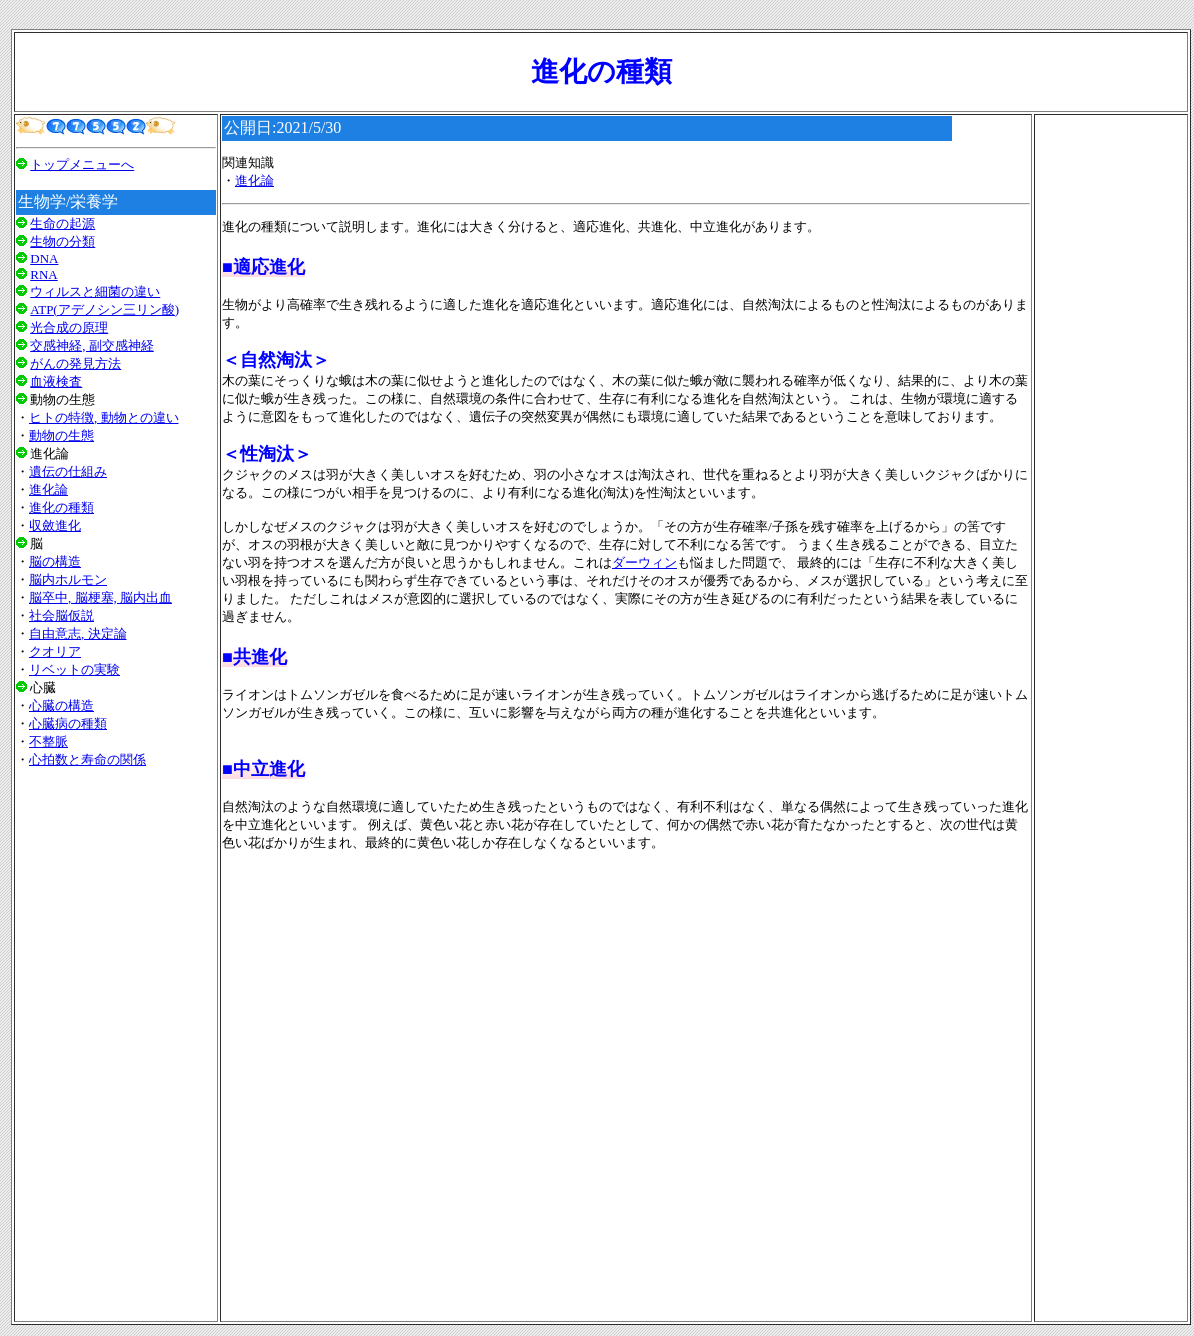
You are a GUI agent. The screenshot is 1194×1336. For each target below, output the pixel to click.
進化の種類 (61, 507)
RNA (43, 274)
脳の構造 (55, 561)
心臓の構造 (61, 705)
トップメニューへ (82, 164)
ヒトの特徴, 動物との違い (104, 417)
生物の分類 (62, 241)
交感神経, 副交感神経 (92, 345)
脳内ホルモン (68, 579)
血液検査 (56, 381)
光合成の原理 (69, 327)
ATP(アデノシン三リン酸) (104, 309)
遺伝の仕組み (68, 471)
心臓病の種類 (68, 723)
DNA (44, 258)
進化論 (48, 489)
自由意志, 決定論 (78, 633)
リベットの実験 (74, 669)
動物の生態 (61, 435)
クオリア (55, 651)
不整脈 (48, 741)
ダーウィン (644, 562)
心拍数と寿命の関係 (87, 759)
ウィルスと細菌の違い (95, 291)
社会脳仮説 (61, 615)
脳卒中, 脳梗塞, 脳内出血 (100, 597)
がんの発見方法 (75, 363)
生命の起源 (62, 223)
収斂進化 (55, 525)
